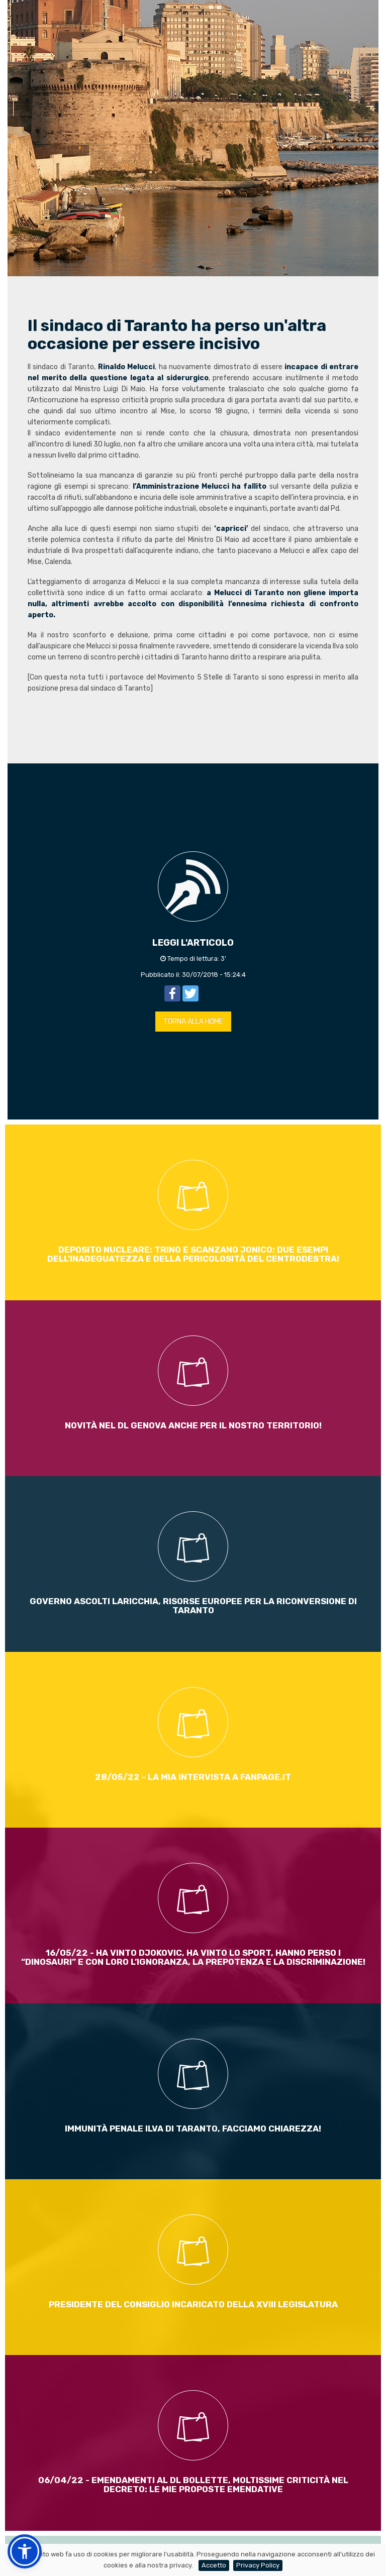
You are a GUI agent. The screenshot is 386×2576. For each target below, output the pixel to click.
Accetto (214, 2565)
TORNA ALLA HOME (193, 1021)
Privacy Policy (257, 2565)
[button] (24, 2551)
